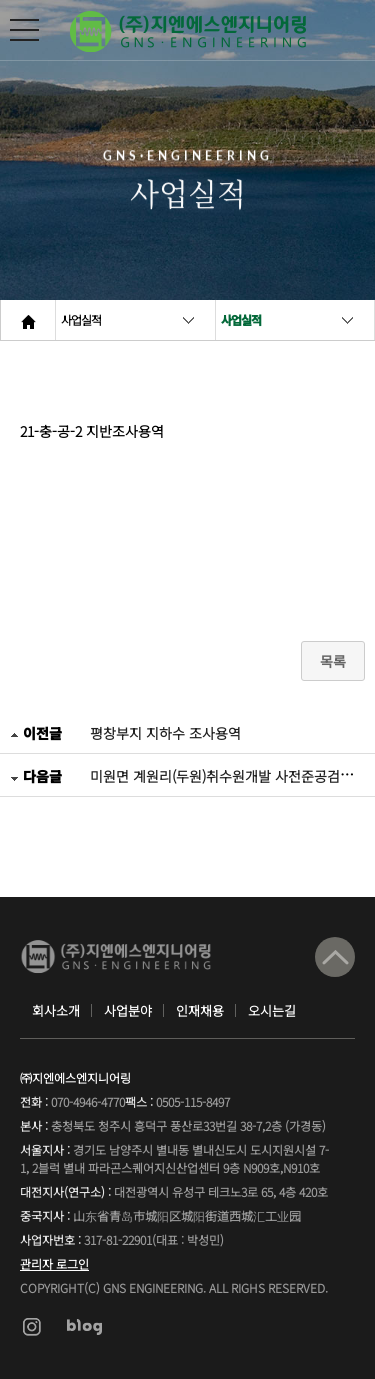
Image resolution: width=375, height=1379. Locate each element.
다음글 (36, 776)
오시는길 (272, 1010)
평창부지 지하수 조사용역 (165, 733)
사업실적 (81, 319)
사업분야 (128, 1010)
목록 (333, 661)
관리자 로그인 (54, 1263)
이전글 (36, 733)
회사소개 (56, 1010)
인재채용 (200, 1010)
